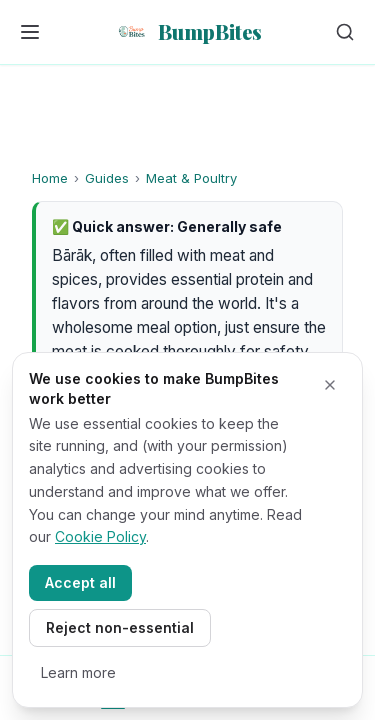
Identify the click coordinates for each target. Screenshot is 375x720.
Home (50, 178)
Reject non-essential (120, 627)
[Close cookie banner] (330, 385)
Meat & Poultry (191, 178)
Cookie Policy (100, 536)
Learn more (78, 672)
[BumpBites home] (188, 32)
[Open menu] (30, 32)
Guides (107, 178)
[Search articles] (345, 32)
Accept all (80, 582)
